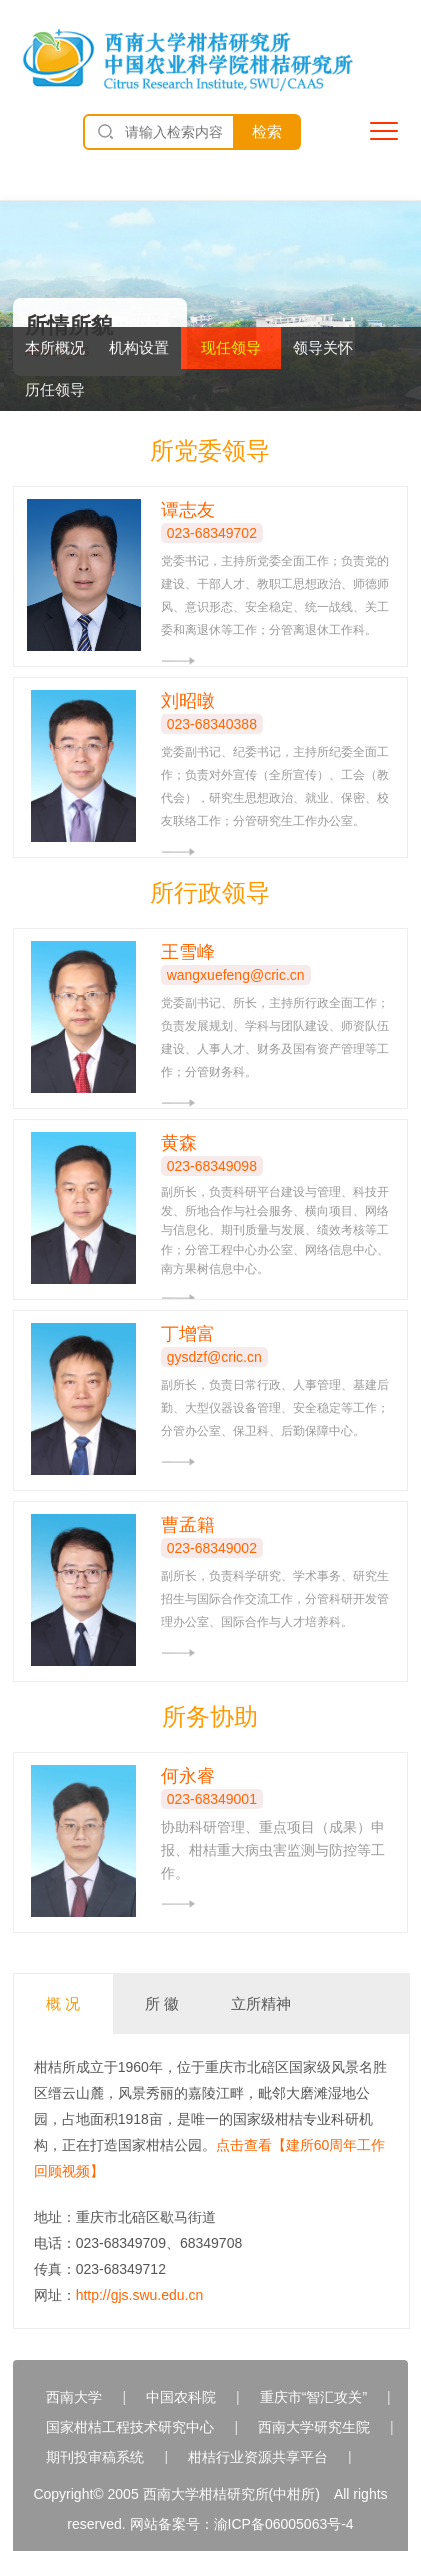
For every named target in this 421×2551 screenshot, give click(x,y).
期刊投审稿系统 (95, 2457)
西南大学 (74, 2397)
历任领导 (55, 389)
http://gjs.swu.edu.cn (140, 2295)
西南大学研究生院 (314, 2427)
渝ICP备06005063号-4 (284, 2524)
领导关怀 (323, 347)
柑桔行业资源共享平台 (258, 2457)
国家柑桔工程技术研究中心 (130, 2427)
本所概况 (55, 347)
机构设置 (139, 347)
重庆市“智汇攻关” (313, 2397)
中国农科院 (181, 2397)
